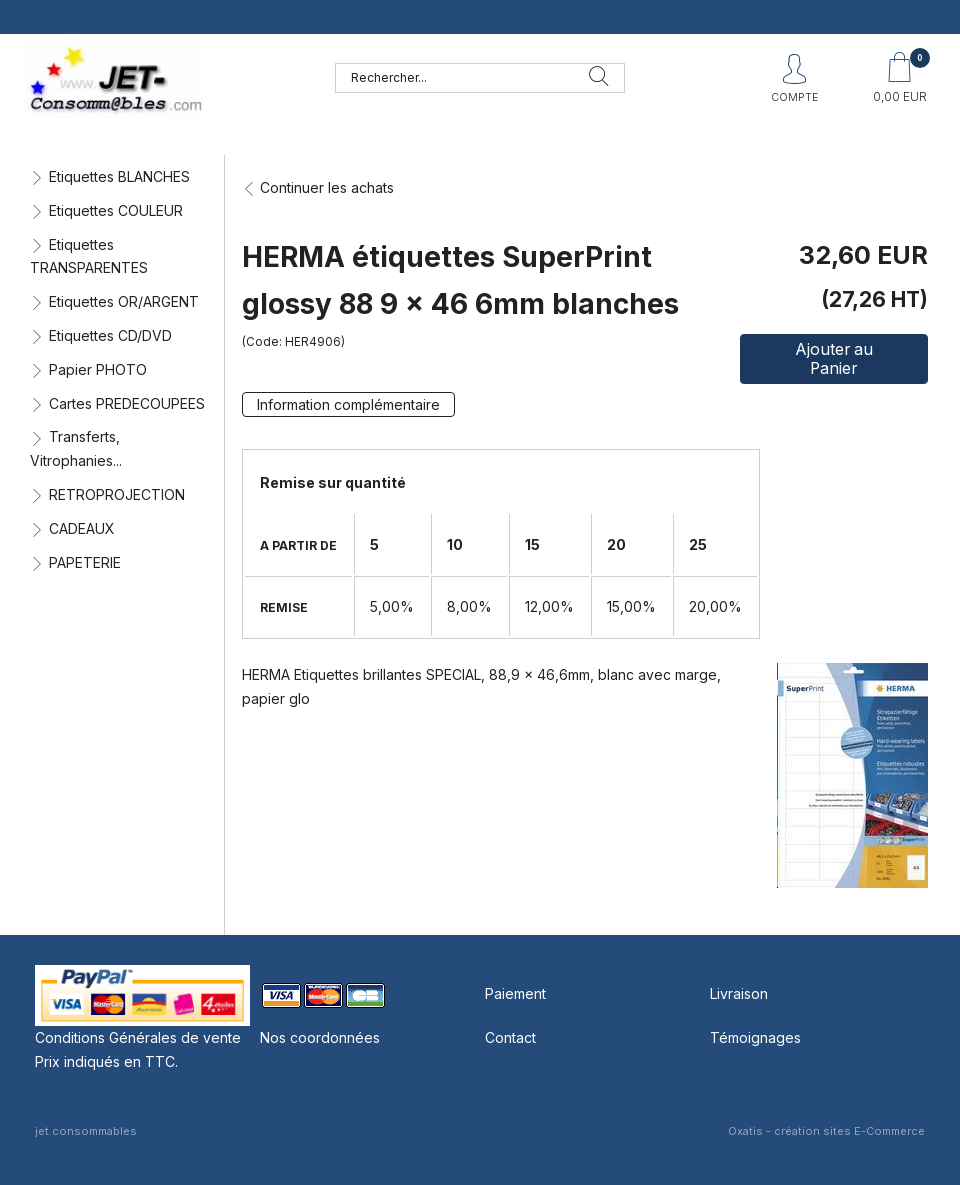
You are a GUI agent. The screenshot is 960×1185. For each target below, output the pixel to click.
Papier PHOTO (98, 369)
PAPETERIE (85, 562)
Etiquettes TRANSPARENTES (89, 256)
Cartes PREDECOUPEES (127, 403)
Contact (510, 1037)
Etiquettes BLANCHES (119, 176)
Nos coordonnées (320, 1037)
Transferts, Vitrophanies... (76, 448)
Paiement (515, 993)
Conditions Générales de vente (138, 1037)
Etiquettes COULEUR (116, 210)
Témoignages (755, 1037)
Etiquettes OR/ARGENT (124, 301)
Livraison (739, 993)
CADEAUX (82, 528)
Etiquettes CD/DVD (110, 335)
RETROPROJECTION (117, 494)
